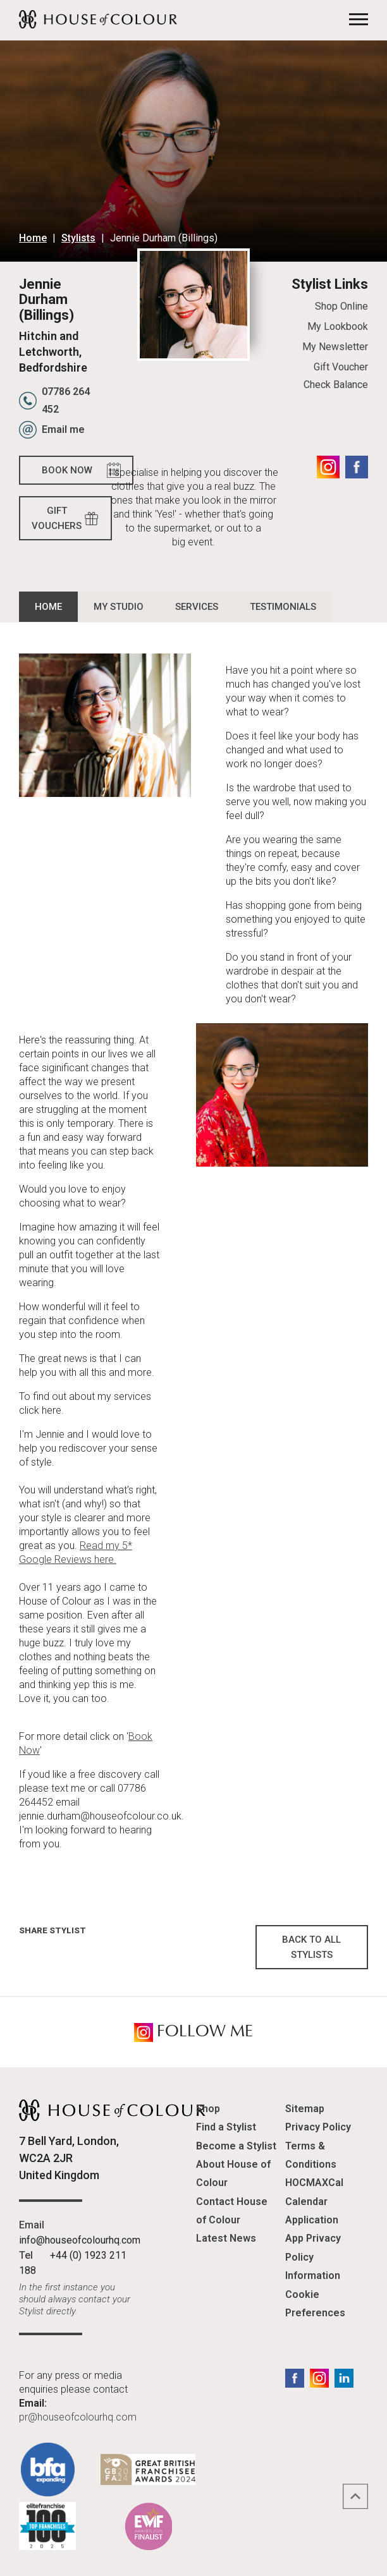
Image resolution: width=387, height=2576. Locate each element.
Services (196, 606)
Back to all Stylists (311, 1947)
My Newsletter (335, 347)
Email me (63, 429)
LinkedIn (344, 2378)
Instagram (328, 467)
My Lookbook (337, 326)
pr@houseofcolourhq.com (78, 2417)
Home (33, 238)
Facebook (356, 467)
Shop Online (341, 306)
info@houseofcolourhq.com (79, 2240)
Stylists (78, 238)
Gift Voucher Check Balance (336, 376)
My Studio (119, 606)
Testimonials (283, 606)
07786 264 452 (66, 400)
